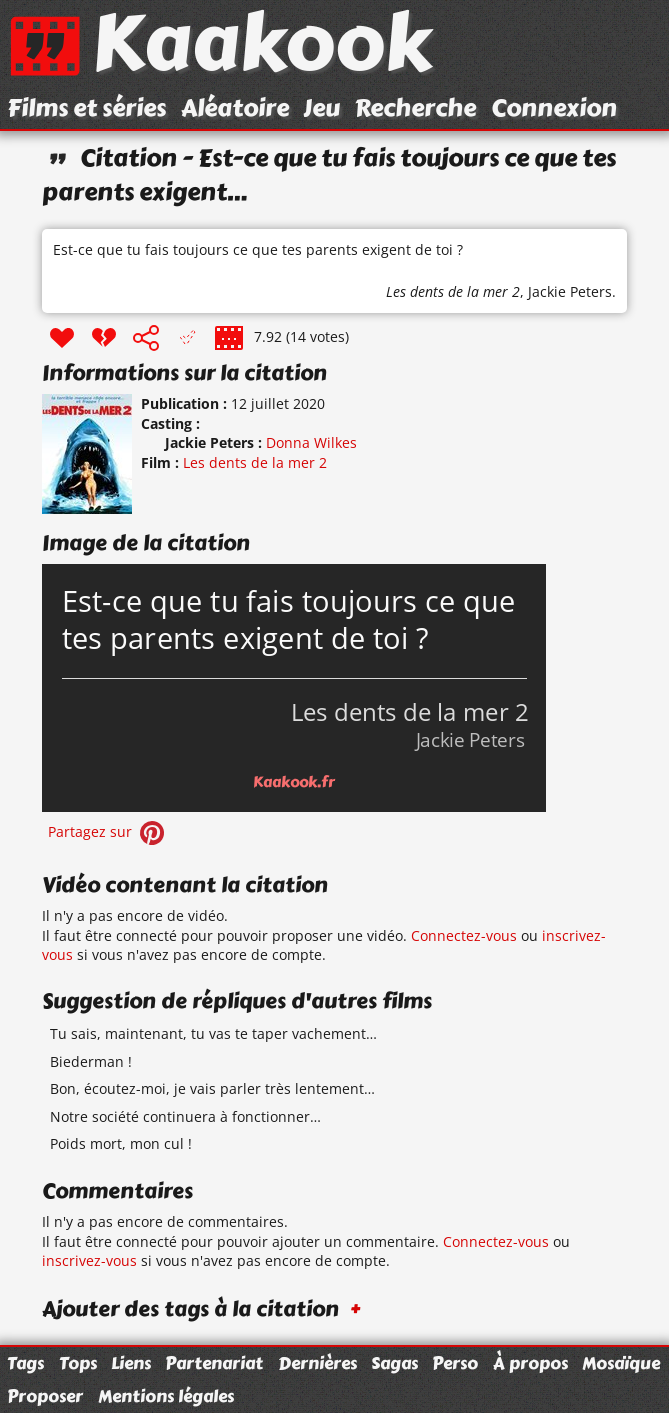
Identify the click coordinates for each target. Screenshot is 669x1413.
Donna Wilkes (311, 442)
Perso (455, 1363)
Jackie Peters (570, 291)
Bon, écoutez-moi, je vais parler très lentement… (212, 1088)
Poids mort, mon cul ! (121, 1143)
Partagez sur (108, 831)
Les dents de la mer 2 (453, 291)
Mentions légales (166, 1396)
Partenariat (214, 1363)
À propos (530, 1363)
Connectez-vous (464, 935)
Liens (131, 1363)
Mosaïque (621, 1363)
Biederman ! (91, 1061)
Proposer (45, 1396)
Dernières (317, 1363)
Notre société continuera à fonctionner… (185, 1116)
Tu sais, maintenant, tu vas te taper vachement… (213, 1033)
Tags (25, 1363)
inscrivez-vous (89, 1260)
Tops (78, 1363)
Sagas (394, 1363)
